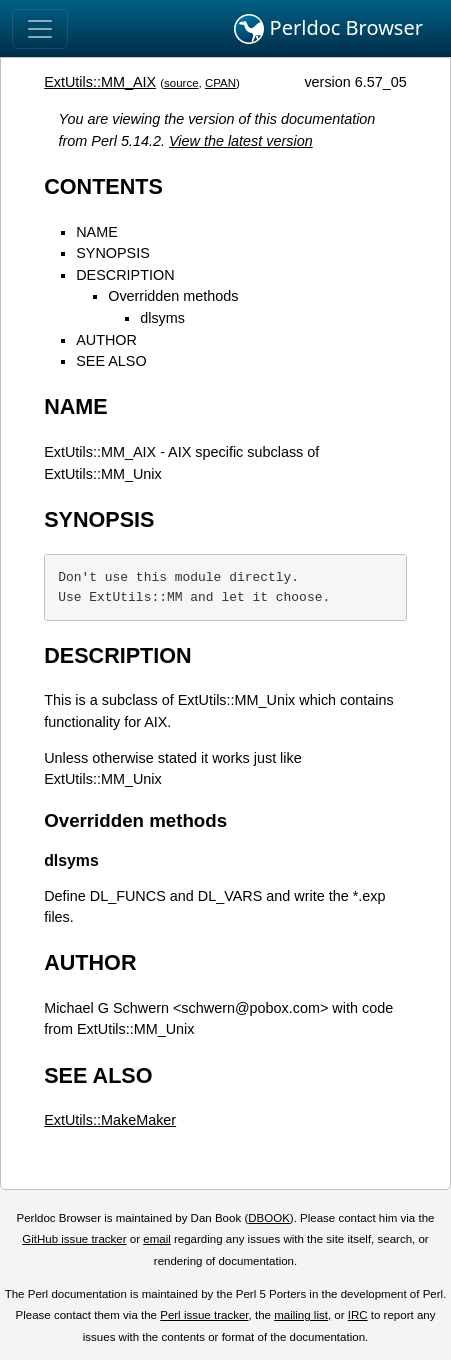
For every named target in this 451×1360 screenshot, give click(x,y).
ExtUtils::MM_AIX (100, 82)
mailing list (301, 1315)
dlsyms (162, 318)
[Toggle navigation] (40, 29)
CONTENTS (103, 186)
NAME (97, 232)
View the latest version (241, 141)
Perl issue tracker (204, 1315)
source (181, 83)
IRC (358, 1315)
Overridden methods (173, 296)
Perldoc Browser (328, 29)
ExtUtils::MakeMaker (110, 1120)
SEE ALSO (111, 361)
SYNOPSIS (113, 253)
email (157, 1239)
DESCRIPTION (125, 275)
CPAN (220, 83)
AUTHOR (106, 340)
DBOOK (269, 1218)
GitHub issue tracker (74, 1239)
